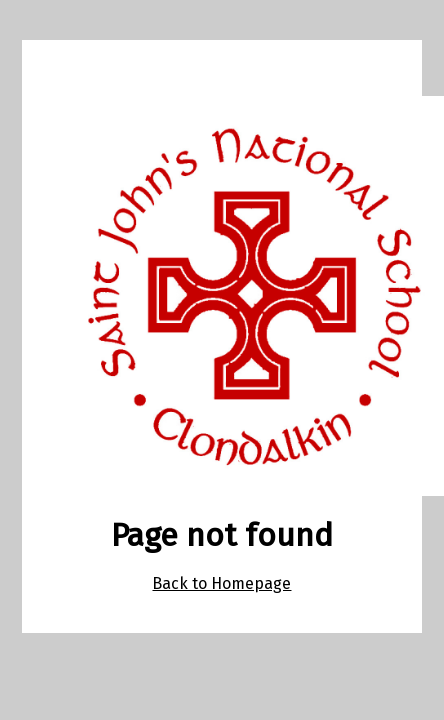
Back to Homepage (221, 583)
